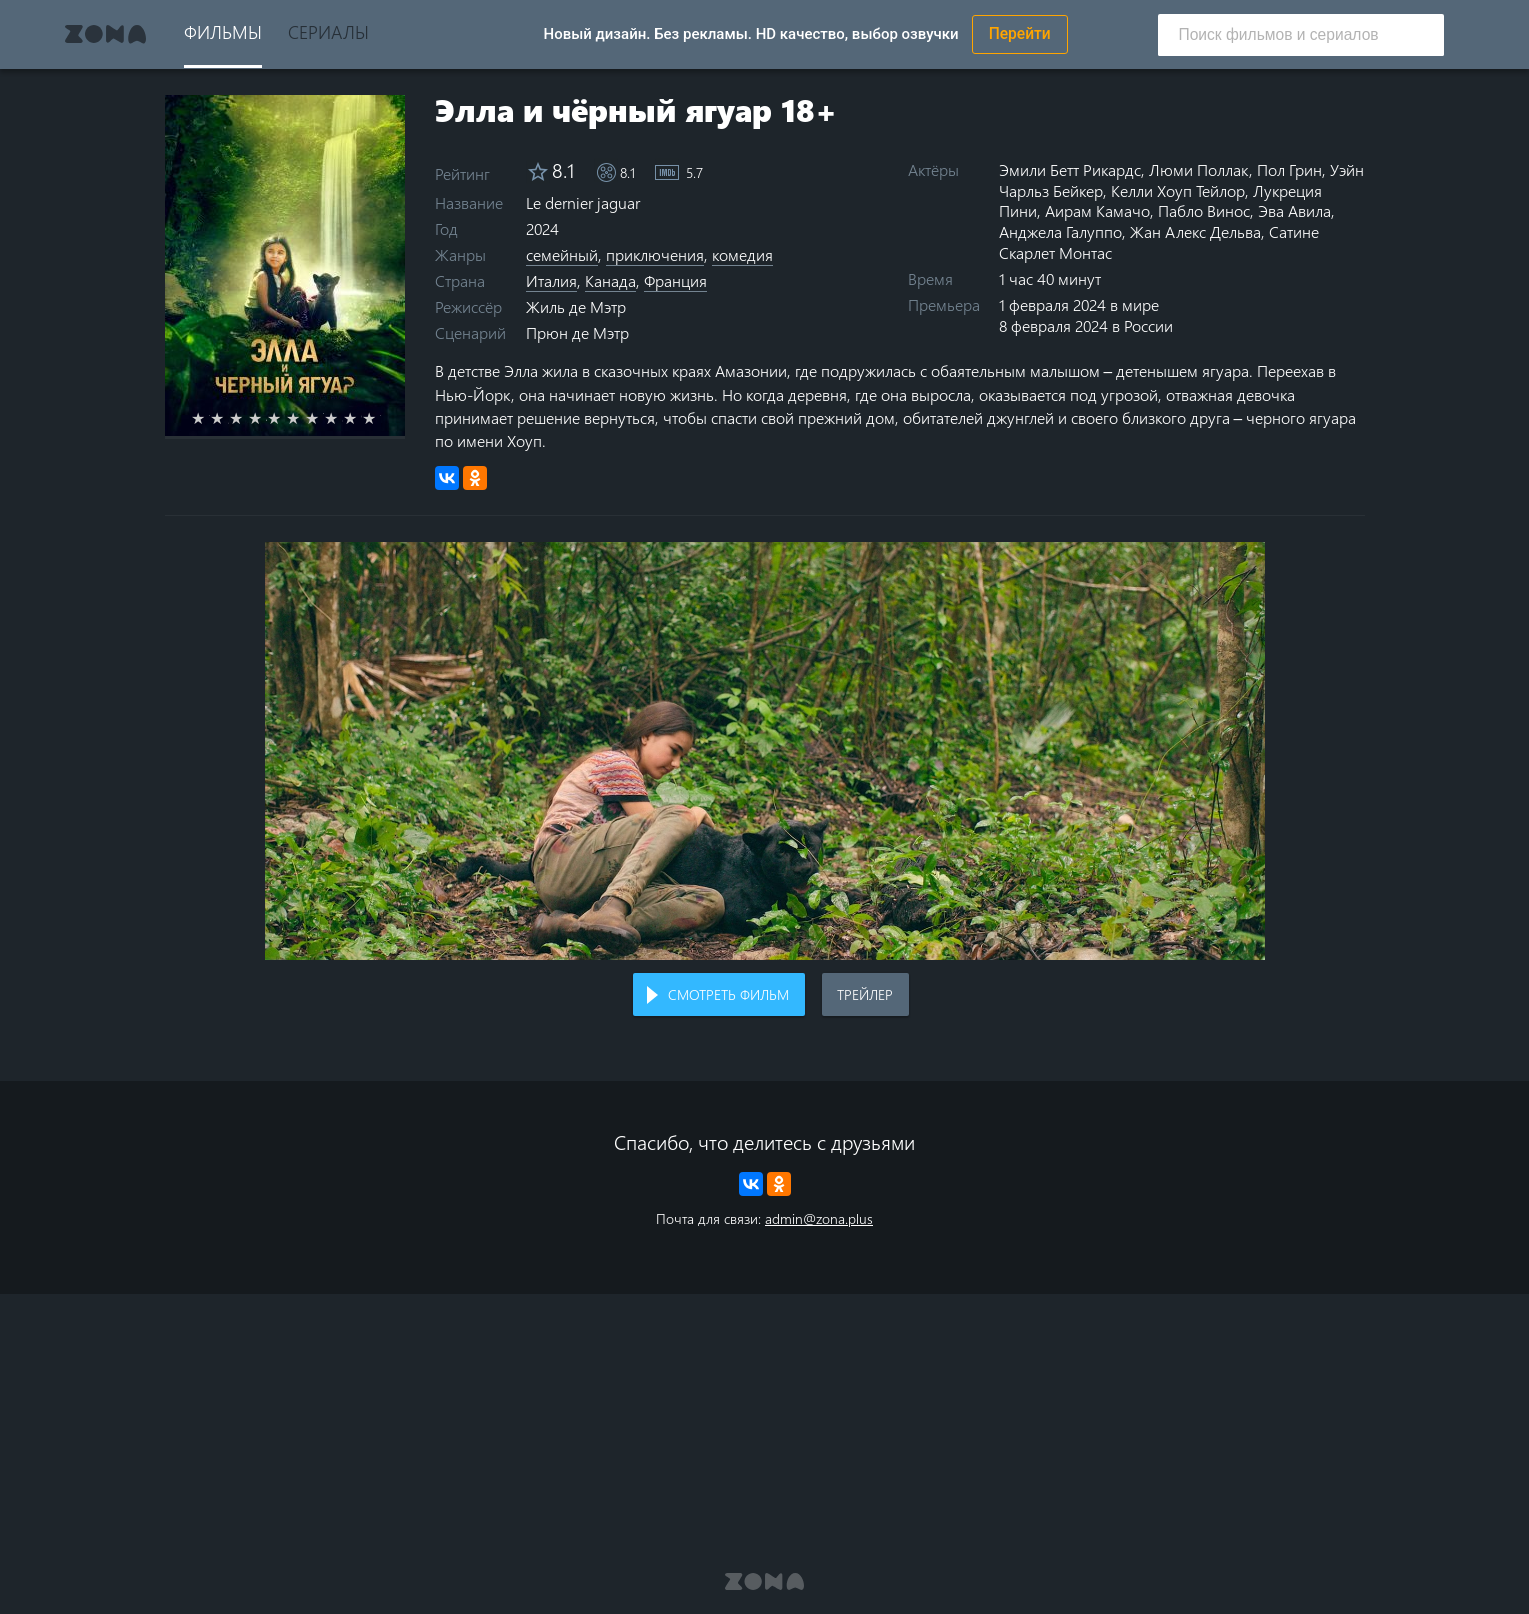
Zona (106, 34)
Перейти (1020, 34)
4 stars (266, 418)
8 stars (342, 418)
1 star (209, 418)
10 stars (380, 418)
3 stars (247, 418)
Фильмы (223, 31)
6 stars (304, 418)
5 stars (285, 418)
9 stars (361, 418)
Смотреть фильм (728, 994)
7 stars (323, 418)
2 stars (228, 418)
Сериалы (328, 31)
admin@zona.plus (819, 1218)
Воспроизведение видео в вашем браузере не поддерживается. (765, 751)
